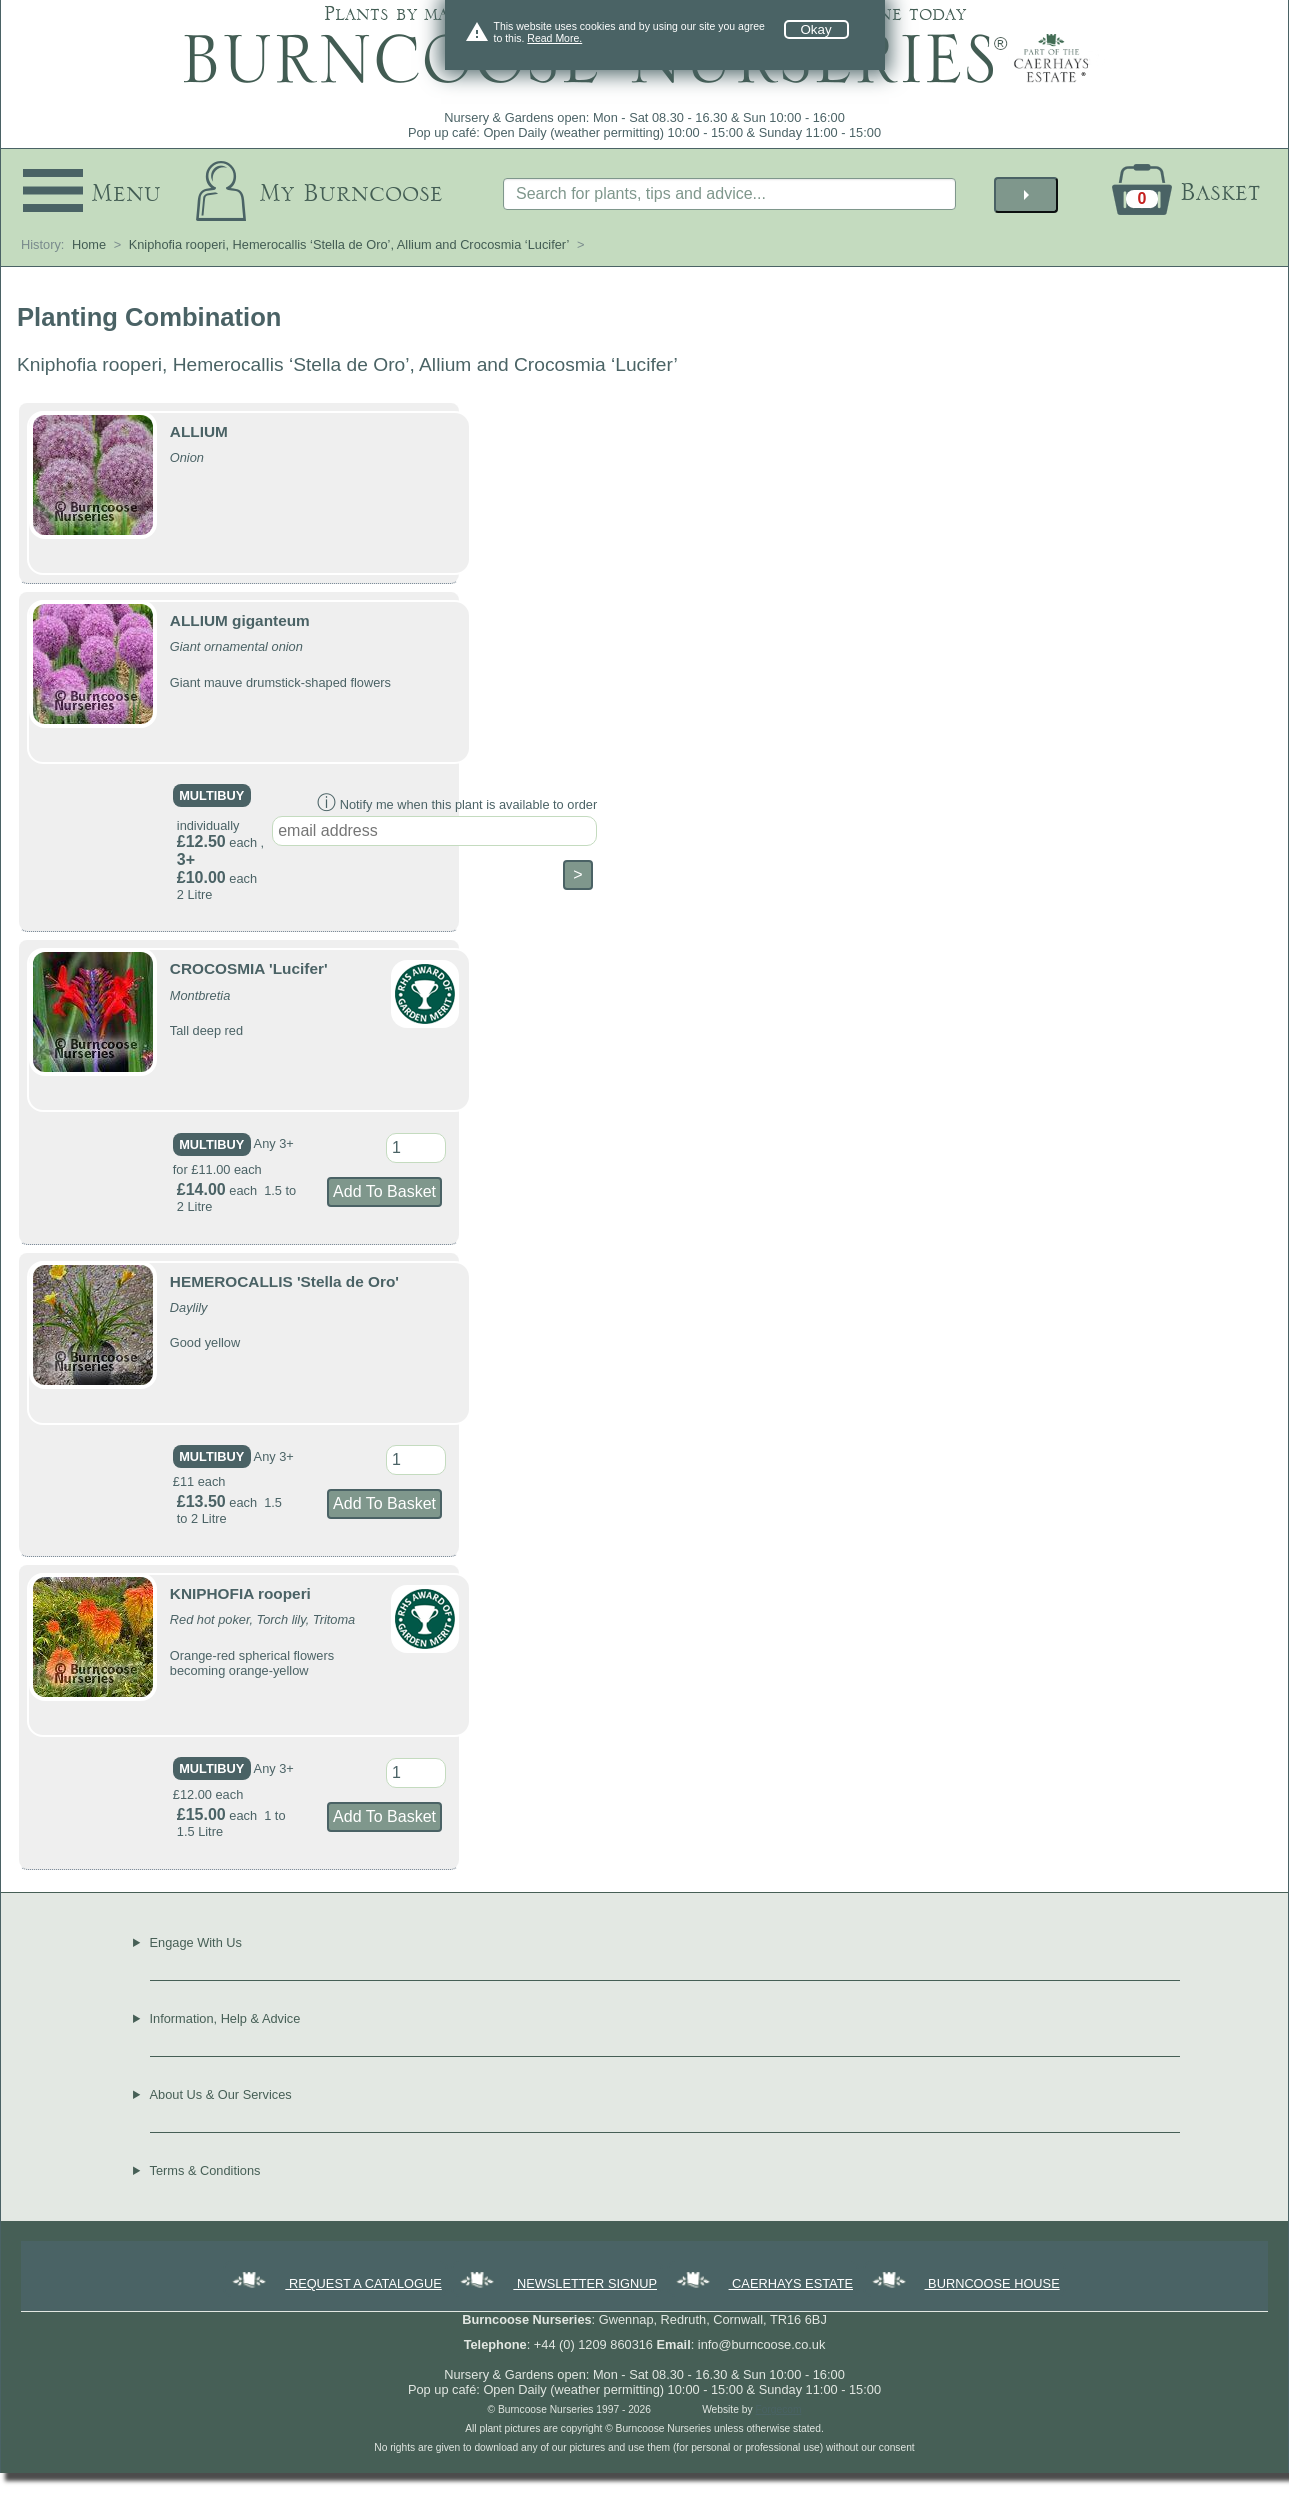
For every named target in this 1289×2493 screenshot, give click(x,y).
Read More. (554, 38)
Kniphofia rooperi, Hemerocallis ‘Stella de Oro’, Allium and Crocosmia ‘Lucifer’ (349, 244)
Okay (816, 29)
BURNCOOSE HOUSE (964, 2283)
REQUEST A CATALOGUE (335, 2283)
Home (89, 244)
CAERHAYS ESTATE (763, 2283)
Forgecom (778, 2409)
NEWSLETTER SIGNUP (557, 2283)
